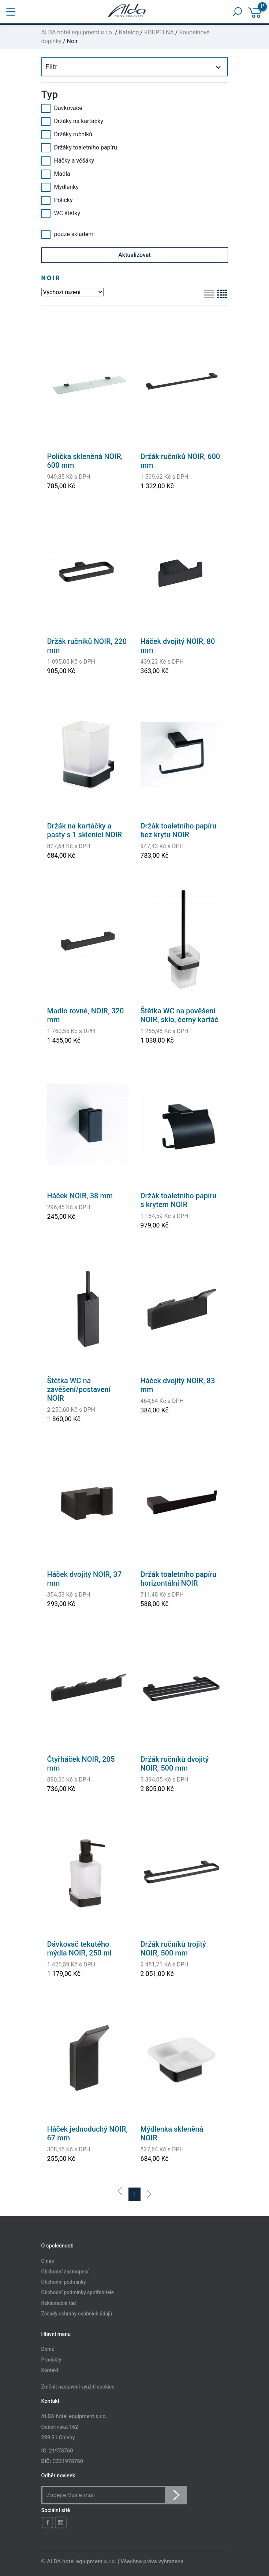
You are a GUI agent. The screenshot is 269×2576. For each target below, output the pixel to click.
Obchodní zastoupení (65, 2272)
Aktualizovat (134, 254)
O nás (47, 2261)
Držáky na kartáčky (72, 121)
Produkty (51, 2360)
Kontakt (50, 2370)
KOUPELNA (159, 32)
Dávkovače (61, 108)
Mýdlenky (60, 187)
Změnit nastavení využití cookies (78, 2387)
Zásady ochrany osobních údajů (76, 2314)
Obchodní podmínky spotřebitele (77, 2293)
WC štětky (60, 213)
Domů (48, 2349)
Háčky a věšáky (67, 160)
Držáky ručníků (67, 134)
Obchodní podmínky (63, 2282)
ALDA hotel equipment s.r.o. (77, 32)
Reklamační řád (58, 2303)
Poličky (57, 200)
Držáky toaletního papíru (79, 147)
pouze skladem (67, 234)
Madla (55, 174)
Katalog (129, 32)
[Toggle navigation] (10, 11)
